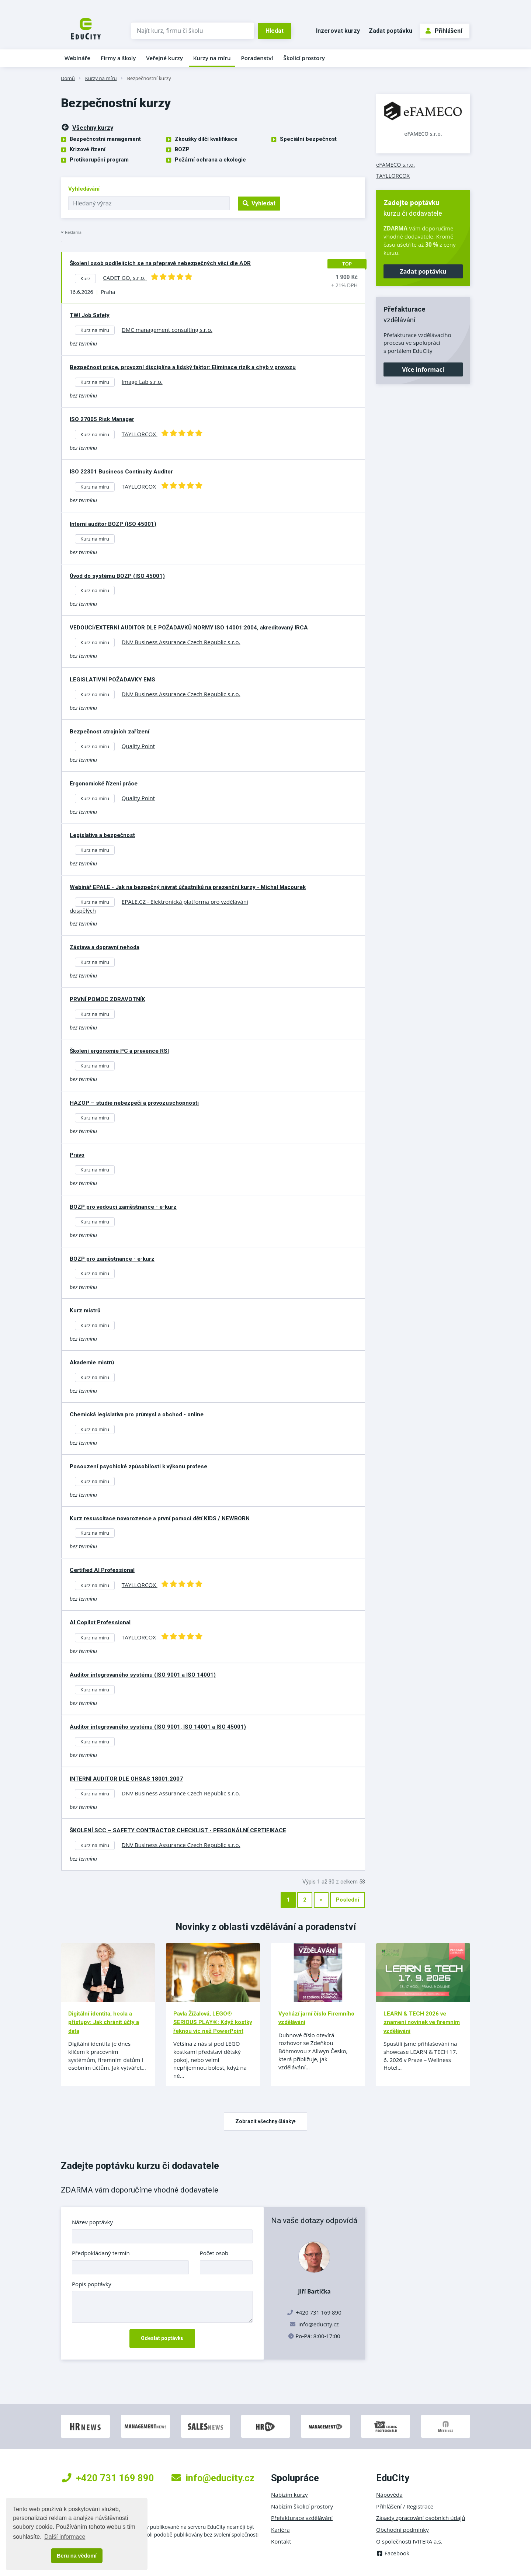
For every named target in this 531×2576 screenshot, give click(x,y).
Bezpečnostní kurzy (149, 78)
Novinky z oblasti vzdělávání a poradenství (266, 1926)
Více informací (423, 369)
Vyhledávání (84, 188)
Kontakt (281, 2541)
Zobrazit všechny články (265, 2121)
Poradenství (257, 58)
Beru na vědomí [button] (77, 2556)
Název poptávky (92, 2222)
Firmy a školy (118, 58)
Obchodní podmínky (402, 2529)
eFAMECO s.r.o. (423, 133)
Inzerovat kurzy (338, 30)
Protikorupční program (99, 159)
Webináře (77, 58)
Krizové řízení (87, 149)
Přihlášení (444, 30)
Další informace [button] (64, 2537)
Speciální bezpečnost (308, 139)
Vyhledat (259, 203)
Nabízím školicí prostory (302, 2506)
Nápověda (389, 2494)
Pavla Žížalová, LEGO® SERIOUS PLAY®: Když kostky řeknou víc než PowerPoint (212, 2022)
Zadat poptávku (390, 30)
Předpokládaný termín (101, 2253)
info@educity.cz (318, 2324)
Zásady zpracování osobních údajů (420, 2517)
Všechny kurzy (87, 127)
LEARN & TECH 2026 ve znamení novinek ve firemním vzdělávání (422, 2022)
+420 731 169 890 (108, 2477)
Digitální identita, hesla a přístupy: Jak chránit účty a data (103, 2022)
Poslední (347, 1899)
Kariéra (280, 2529)
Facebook (392, 2553)
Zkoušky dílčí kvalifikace (206, 139)
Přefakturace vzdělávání (302, 2517)
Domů (68, 78)
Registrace (420, 2506)
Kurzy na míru (212, 58)
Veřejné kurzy (164, 58)
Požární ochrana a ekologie (210, 159)
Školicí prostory (303, 58)
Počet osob (214, 2253)
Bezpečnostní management (105, 139)
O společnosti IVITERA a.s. (409, 2541)
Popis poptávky (91, 2284)
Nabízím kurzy (289, 2494)
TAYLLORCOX (393, 175)
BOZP (182, 149)
